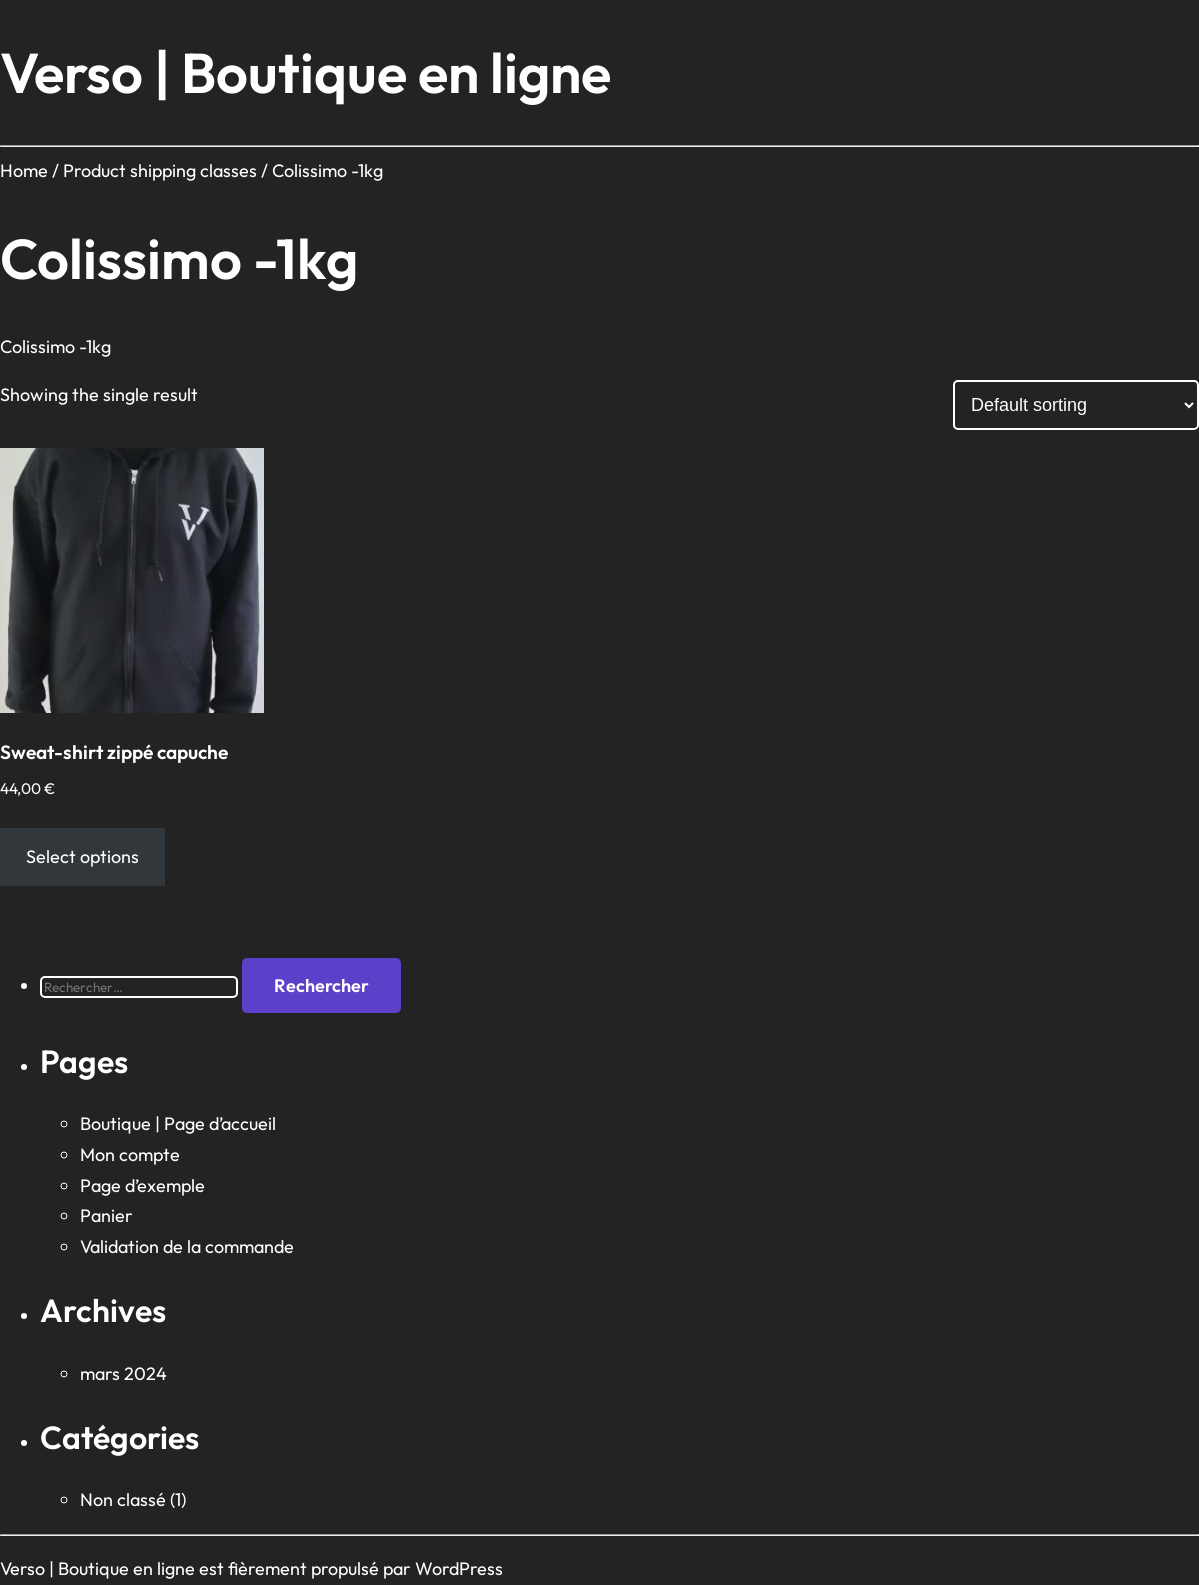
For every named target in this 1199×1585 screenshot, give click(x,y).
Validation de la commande (187, 1246)
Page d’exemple (142, 1185)
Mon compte (130, 1154)
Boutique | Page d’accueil (178, 1123)
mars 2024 (123, 1373)
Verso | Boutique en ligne (305, 72)
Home (24, 170)
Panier (106, 1215)
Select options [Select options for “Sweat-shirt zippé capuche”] (82, 856)
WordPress (459, 1568)
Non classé (123, 1499)
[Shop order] (1076, 405)
